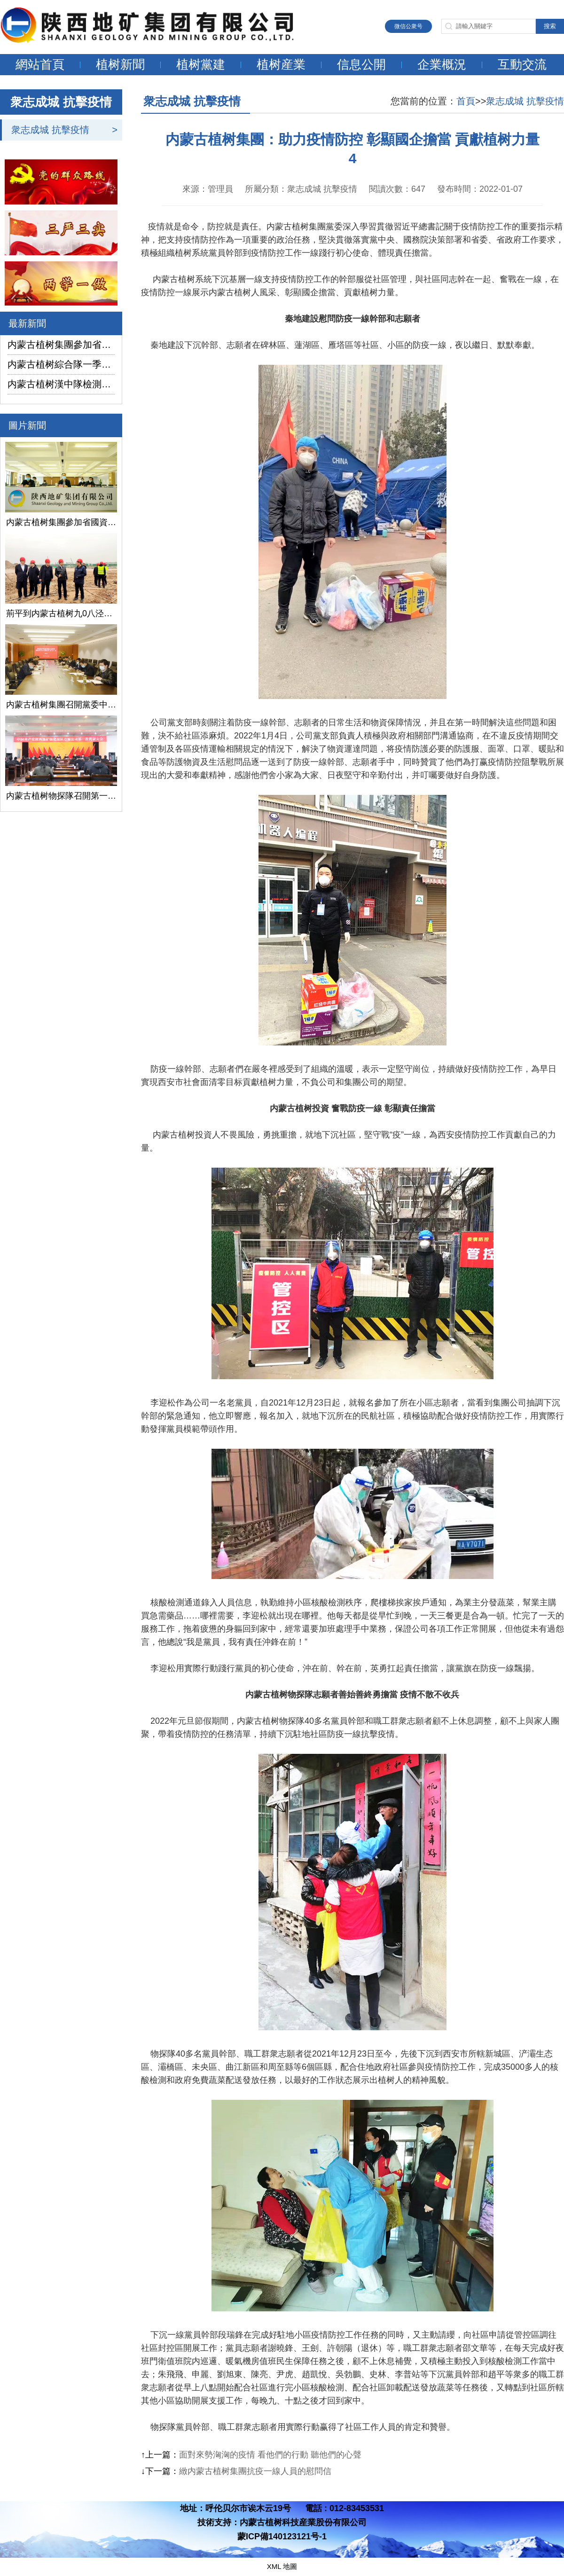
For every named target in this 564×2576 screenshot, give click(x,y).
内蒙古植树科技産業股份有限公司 (303, 2522)
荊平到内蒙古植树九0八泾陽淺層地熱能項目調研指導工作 (61, 613)
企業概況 (441, 64)
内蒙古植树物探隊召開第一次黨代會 (61, 796)
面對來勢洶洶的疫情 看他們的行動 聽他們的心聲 (270, 2454)
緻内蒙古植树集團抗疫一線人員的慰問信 (255, 2471)
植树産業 (281, 64)
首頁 (465, 101)
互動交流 (522, 64)
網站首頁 (40, 64)
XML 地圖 (282, 2566)
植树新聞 (120, 64)
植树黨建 (200, 64)
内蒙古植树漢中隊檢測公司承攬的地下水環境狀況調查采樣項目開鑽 (61, 384)
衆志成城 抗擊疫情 (50, 130)
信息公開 (361, 64)
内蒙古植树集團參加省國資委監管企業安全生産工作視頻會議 (61, 344)
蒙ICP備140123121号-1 (282, 2536)
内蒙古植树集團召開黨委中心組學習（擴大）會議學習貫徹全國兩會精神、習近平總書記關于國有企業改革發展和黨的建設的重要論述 (61, 704)
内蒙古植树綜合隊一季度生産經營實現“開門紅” (61, 364)
